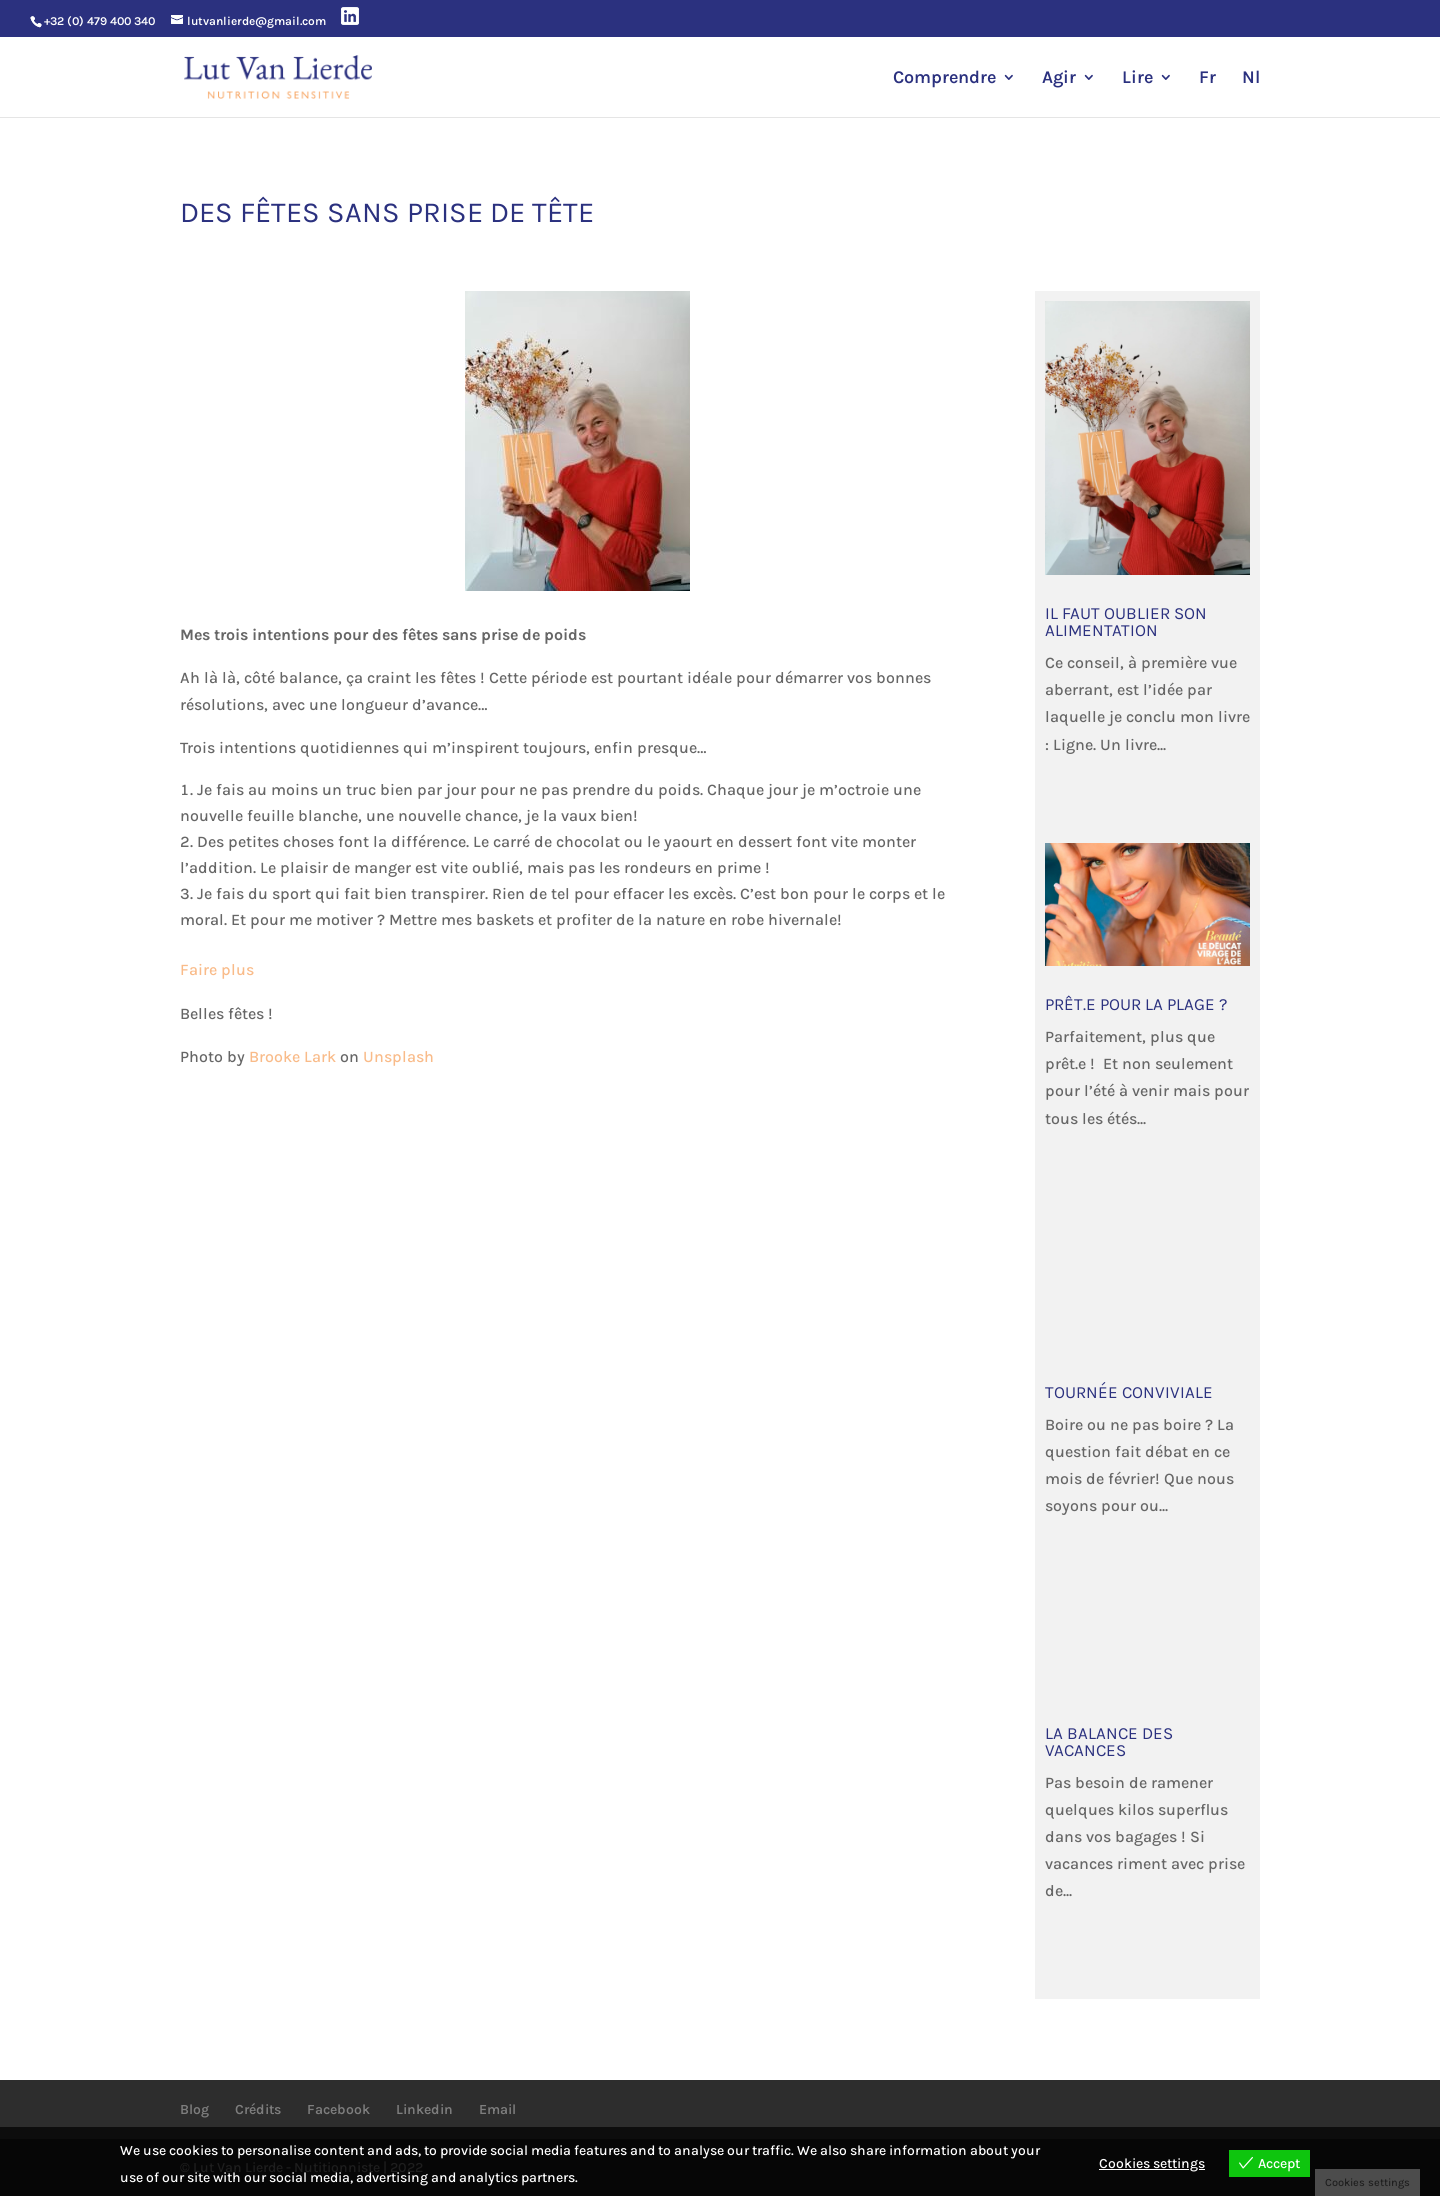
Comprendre (944, 79)
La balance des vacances (1109, 1741)
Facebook (338, 2109)
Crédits (258, 2109)
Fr (1207, 79)
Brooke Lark (292, 1056)
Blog (194, 2109)
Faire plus (217, 969)
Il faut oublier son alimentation (1126, 621)
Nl (1251, 79)
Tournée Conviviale (1129, 1392)
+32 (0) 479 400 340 (99, 21)
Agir (1059, 79)
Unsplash (398, 1056)
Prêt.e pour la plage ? (1136, 1004)
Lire (1137, 79)
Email (497, 2109)
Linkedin (424, 2109)
